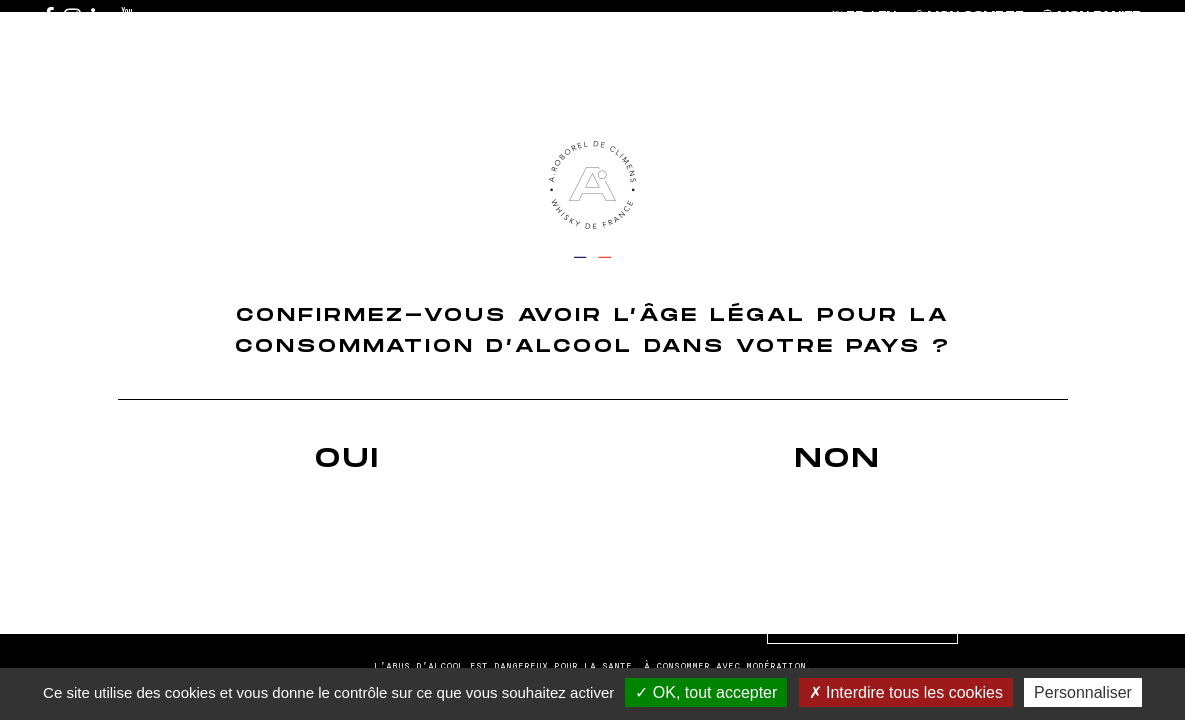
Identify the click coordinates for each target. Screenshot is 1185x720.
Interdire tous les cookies (906, 692)
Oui (348, 459)
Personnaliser (1083, 692)
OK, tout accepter (706, 692)
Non (838, 459)
